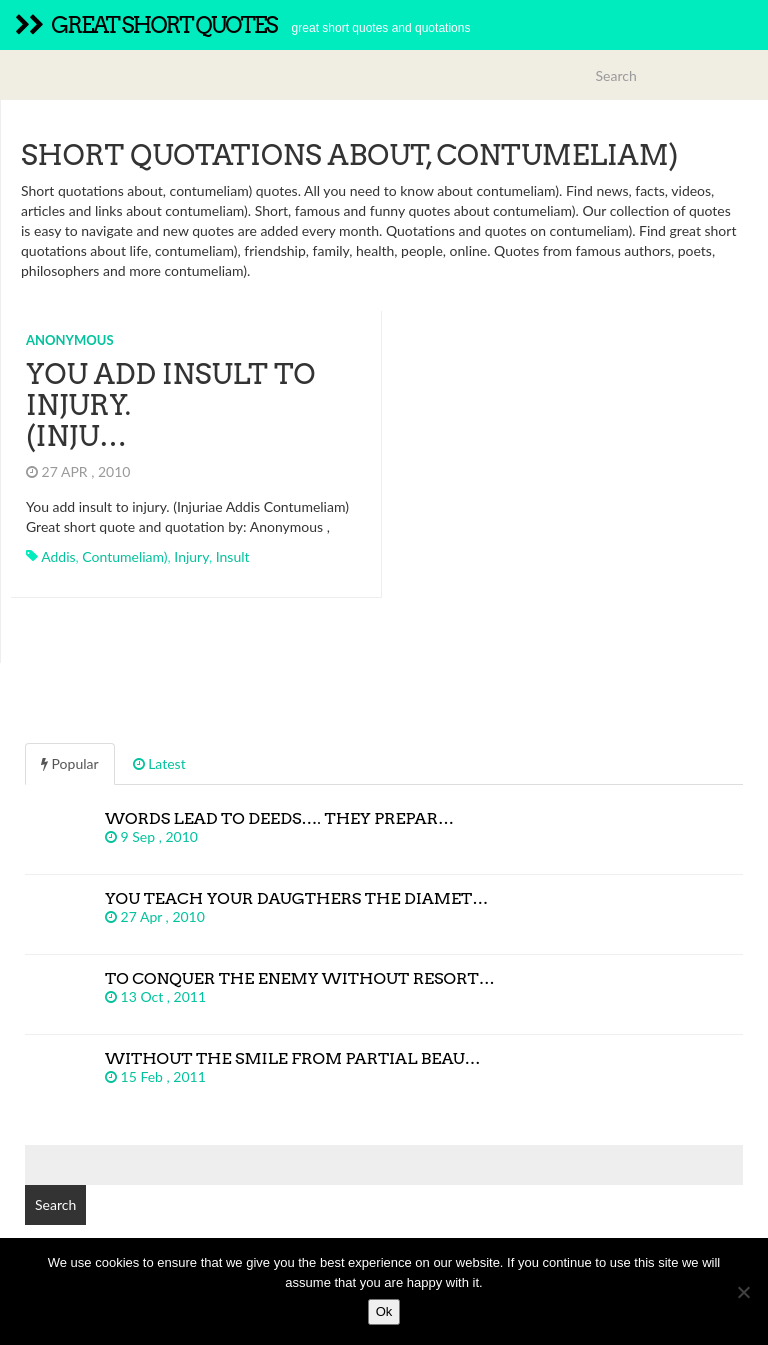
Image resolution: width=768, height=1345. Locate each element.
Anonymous (70, 340)
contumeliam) (124, 556)
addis (58, 556)
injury (191, 556)
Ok (384, 1311)
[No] (743, 1292)
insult (233, 556)
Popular (70, 763)
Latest (159, 763)
